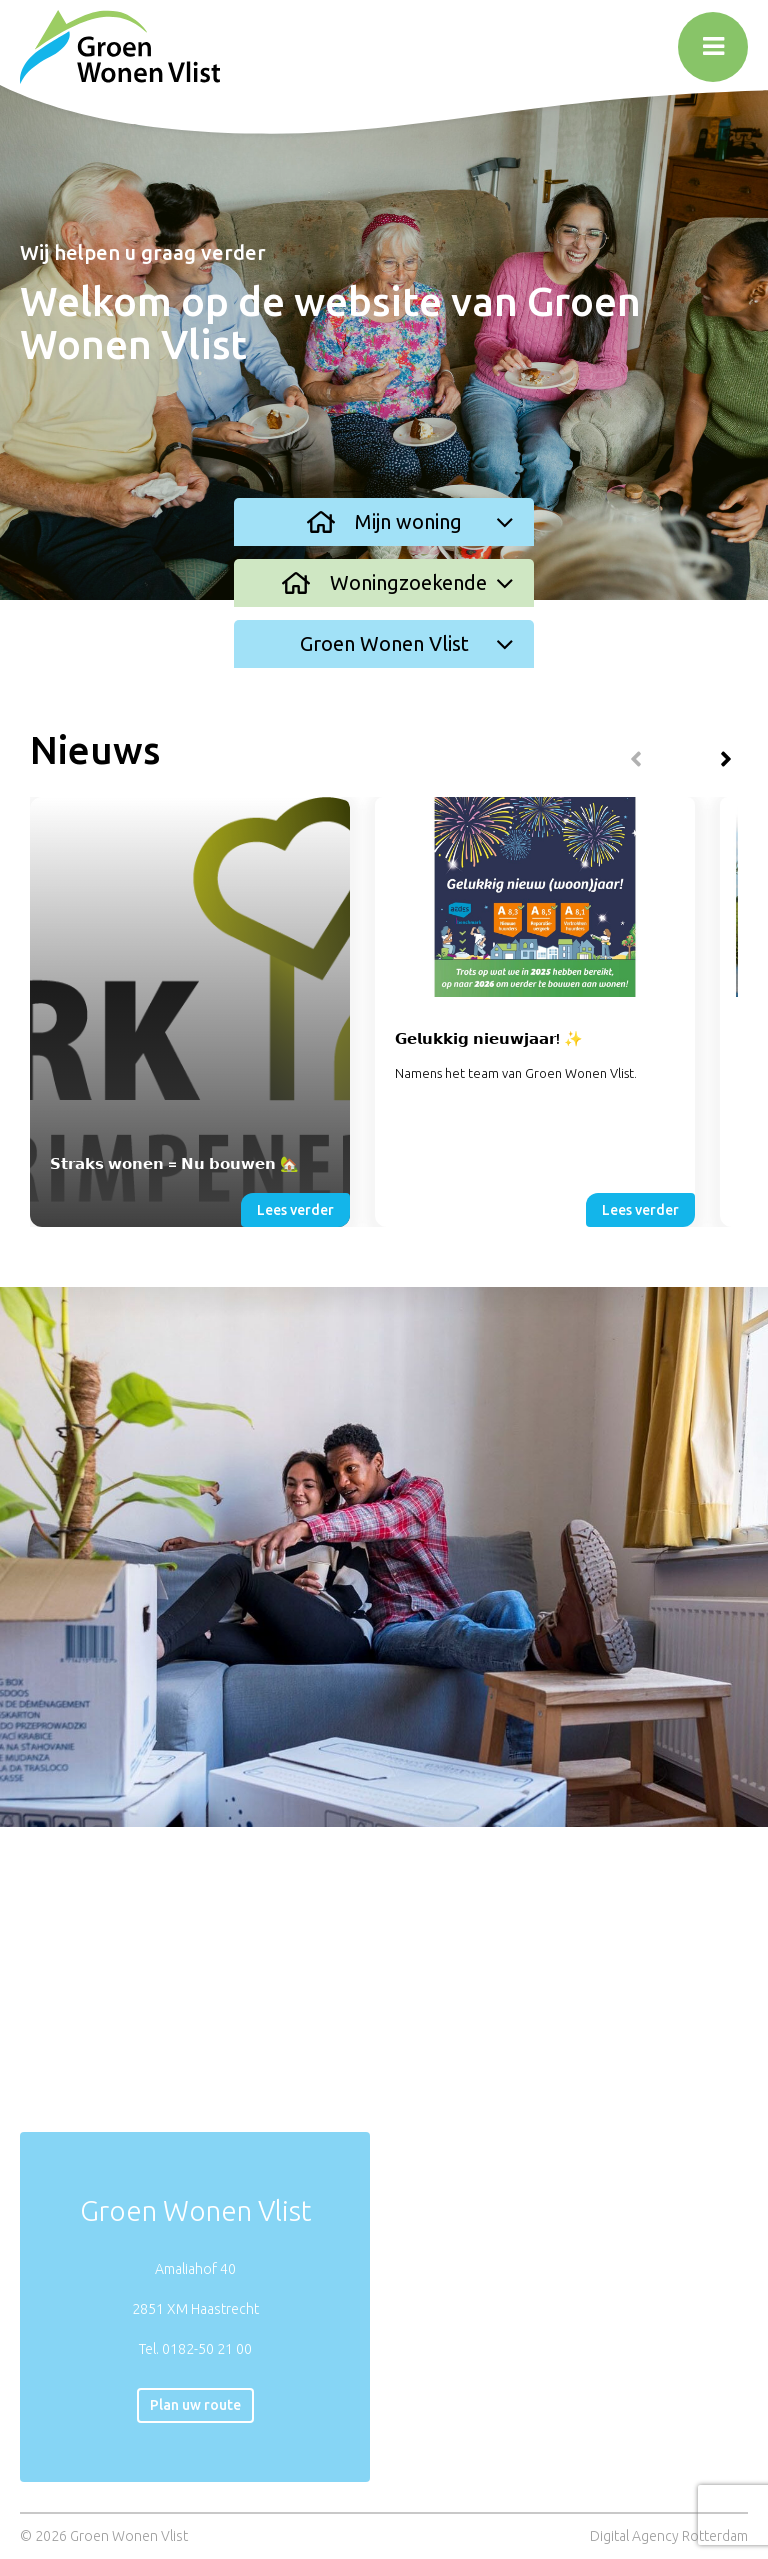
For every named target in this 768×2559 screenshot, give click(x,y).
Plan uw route (195, 2405)
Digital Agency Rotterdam (669, 2536)
